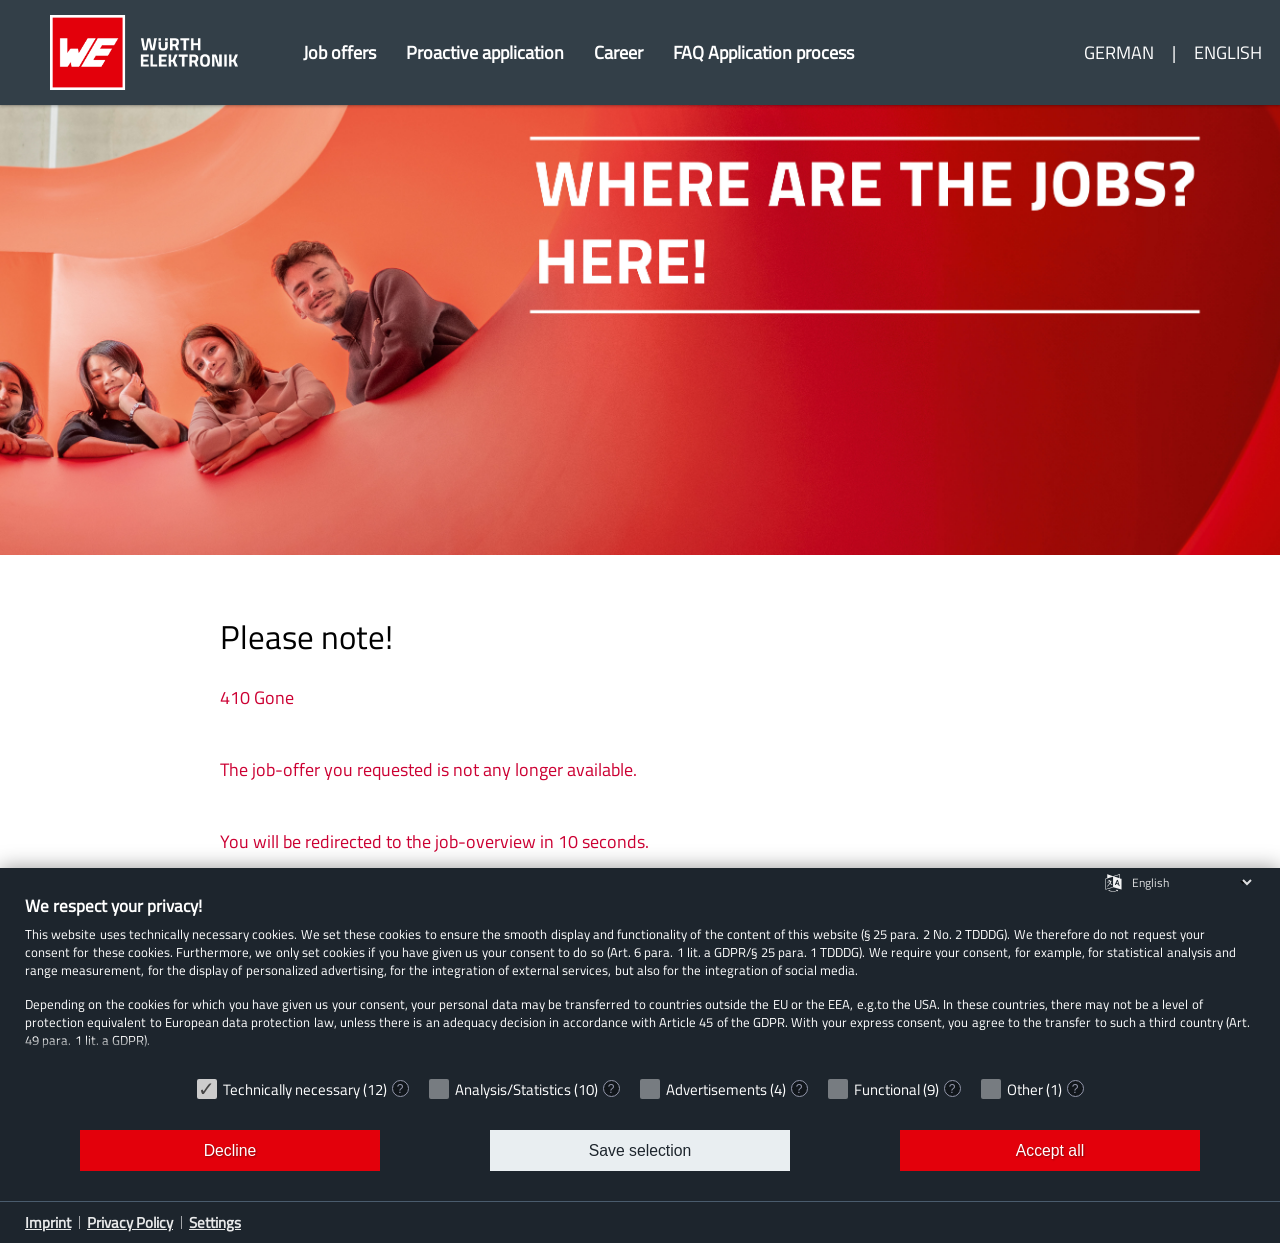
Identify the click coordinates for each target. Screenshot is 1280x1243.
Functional (887, 1089)
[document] (640, 981)
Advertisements (716, 1089)
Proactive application (485, 52)
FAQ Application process (763, 52)
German (1119, 52)
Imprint (48, 1222)
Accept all (1050, 1150)
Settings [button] (215, 1222)
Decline (230, 1150)
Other (1025, 1089)
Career (618, 52)
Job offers (339, 52)
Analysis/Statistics (513, 1089)
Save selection (640, 1150)
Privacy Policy (130, 1222)
